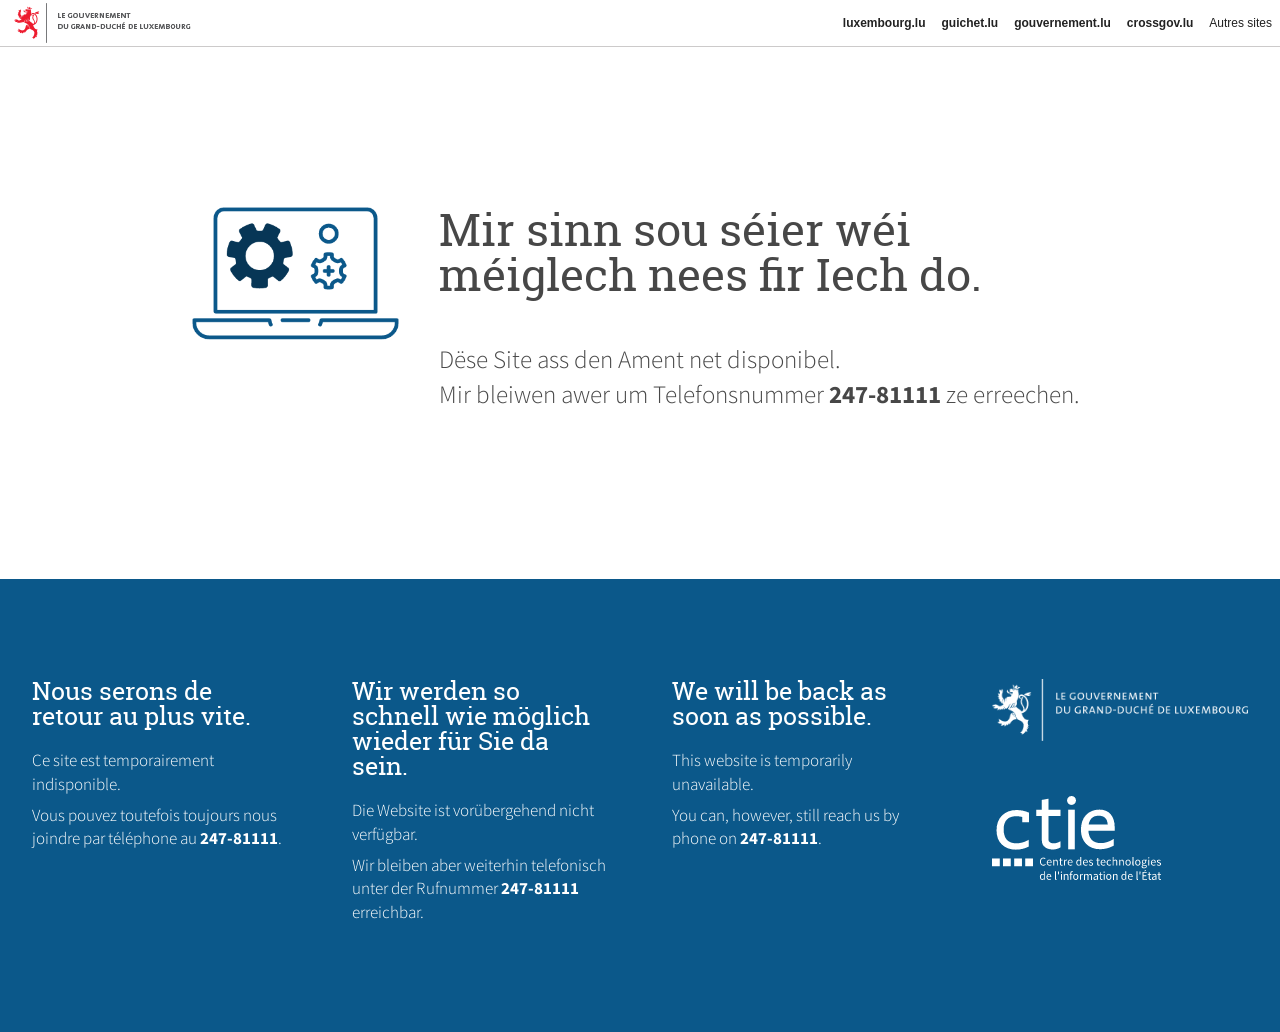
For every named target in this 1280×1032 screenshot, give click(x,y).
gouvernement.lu (1062, 23)
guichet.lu (969, 23)
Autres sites (1240, 23)
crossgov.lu (1160, 23)
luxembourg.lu (884, 23)
